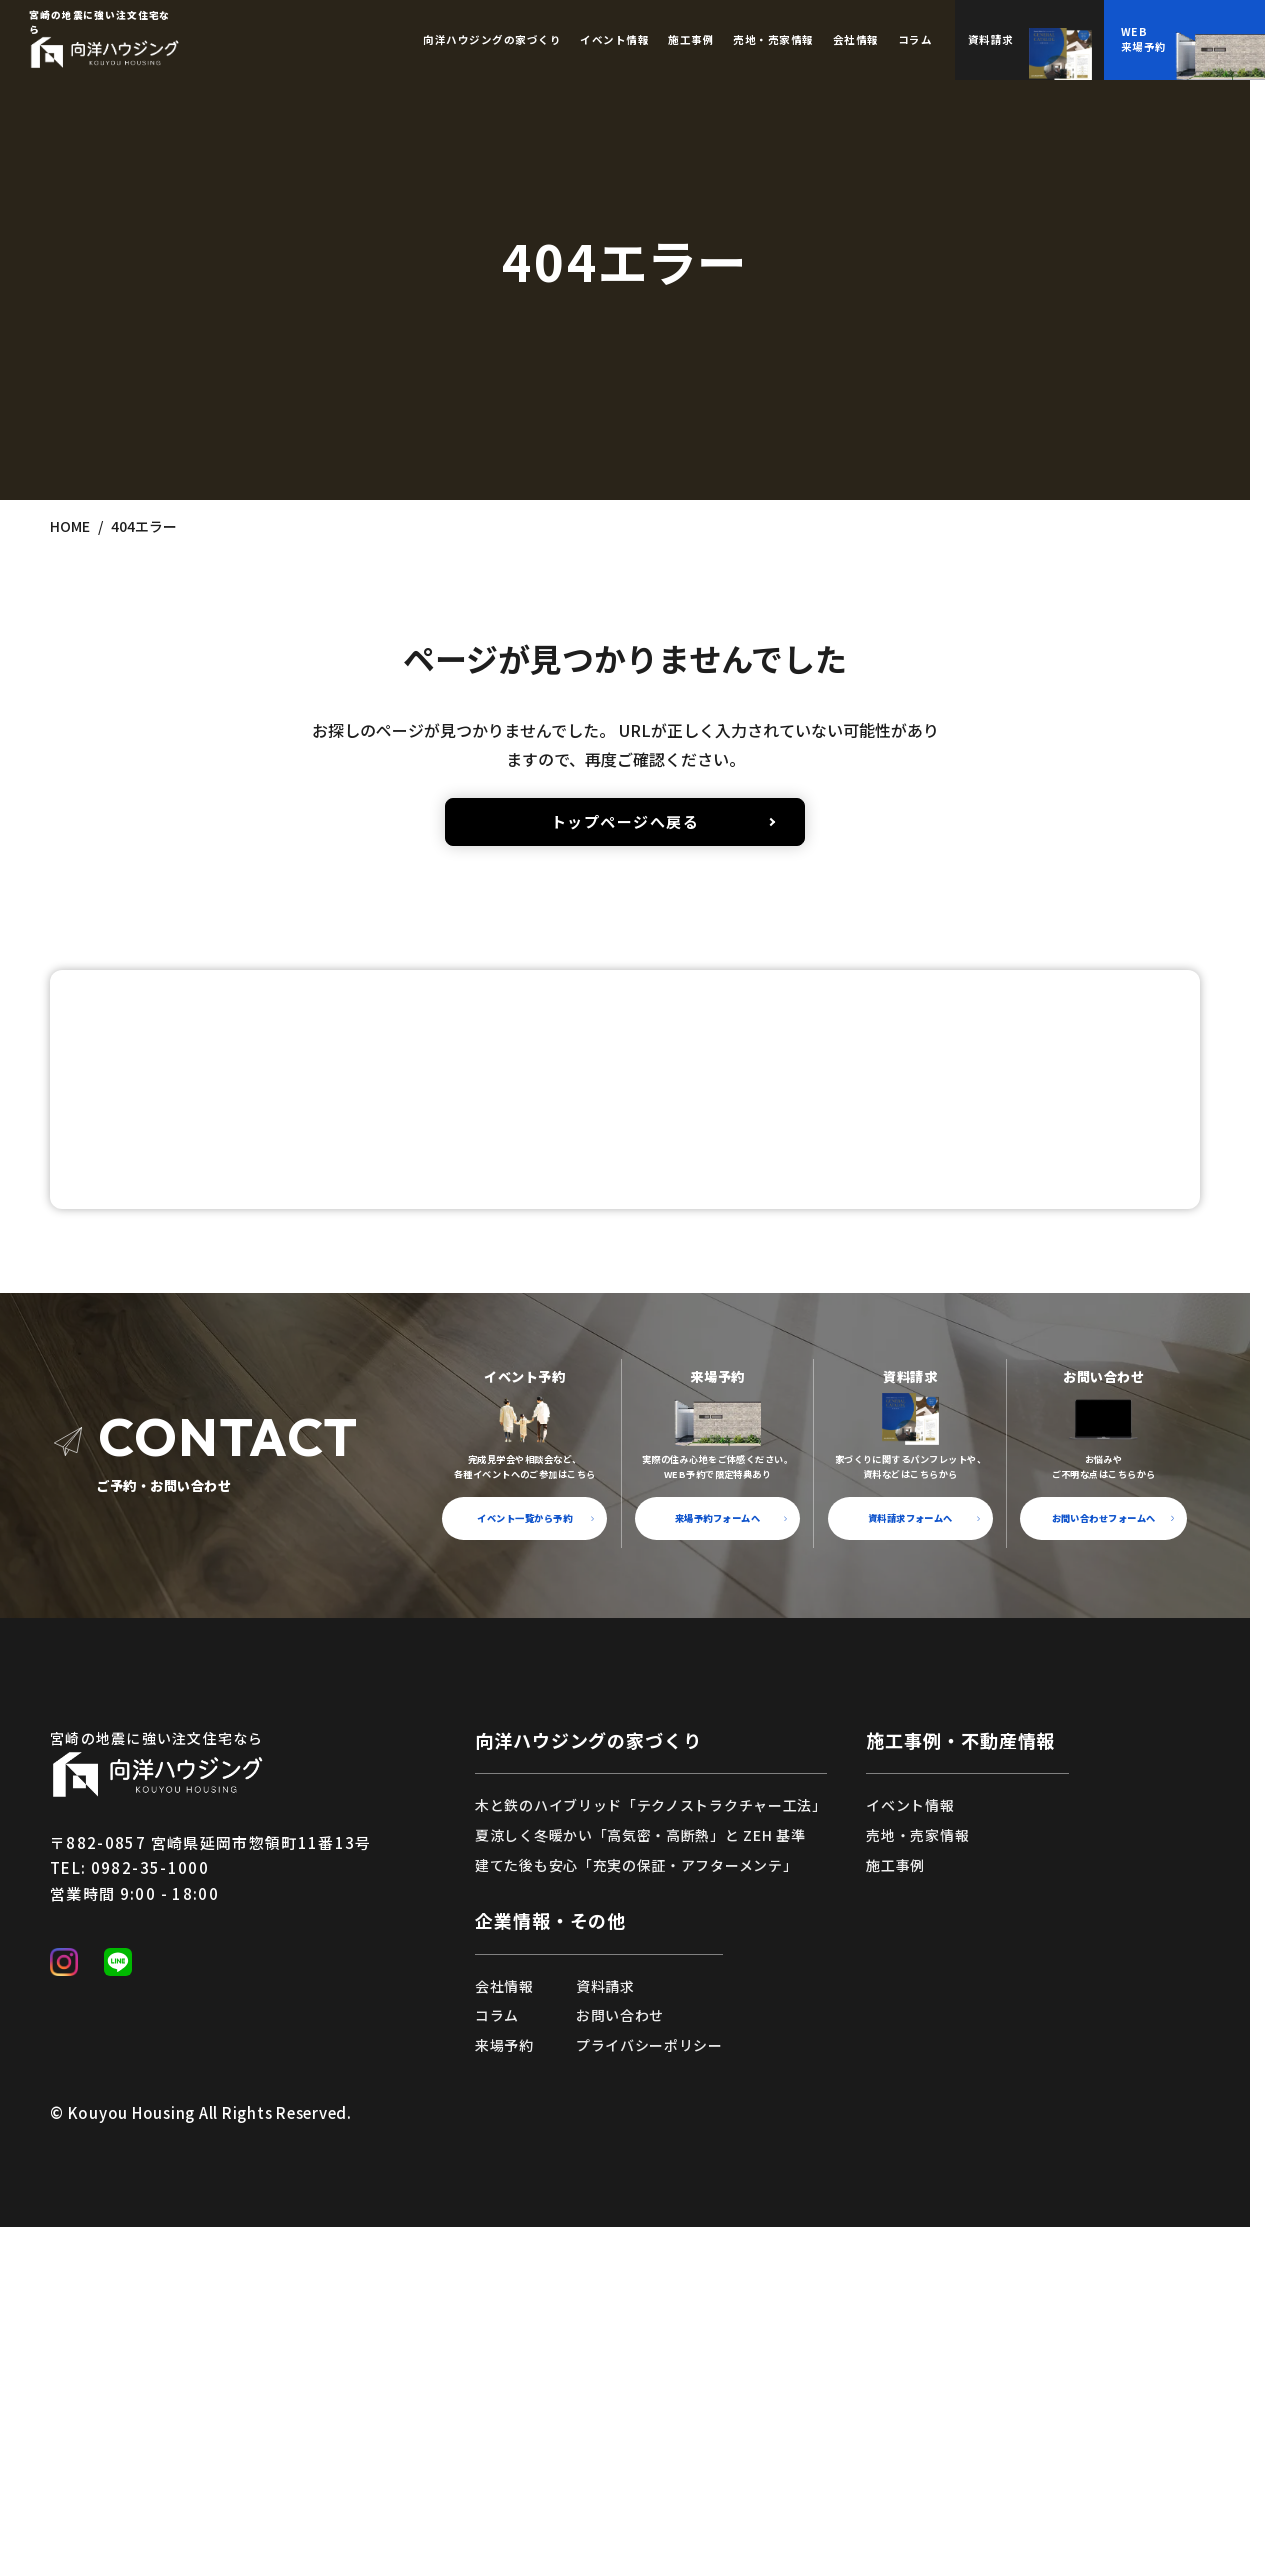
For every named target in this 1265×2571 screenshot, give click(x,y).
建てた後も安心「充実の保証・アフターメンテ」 (636, 2200)
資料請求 (605, 2321)
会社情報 (856, 39)
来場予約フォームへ (717, 1853)
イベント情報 (614, 39)
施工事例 (691, 39)
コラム (915, 39)
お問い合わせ (620, 2351)
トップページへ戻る (625, 821)
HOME (70, 526)
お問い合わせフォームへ (1104, 1853)
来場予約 (504, 2380)
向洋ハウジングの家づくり (588, 2075)
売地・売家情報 (773, 39)
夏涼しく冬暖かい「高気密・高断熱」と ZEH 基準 (640, 2170)
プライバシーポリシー (649, 2380)
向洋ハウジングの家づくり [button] (492, 39)
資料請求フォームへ (910, 1853)
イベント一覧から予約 (524, 1853)
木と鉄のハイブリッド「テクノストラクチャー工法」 (651, 2141)
